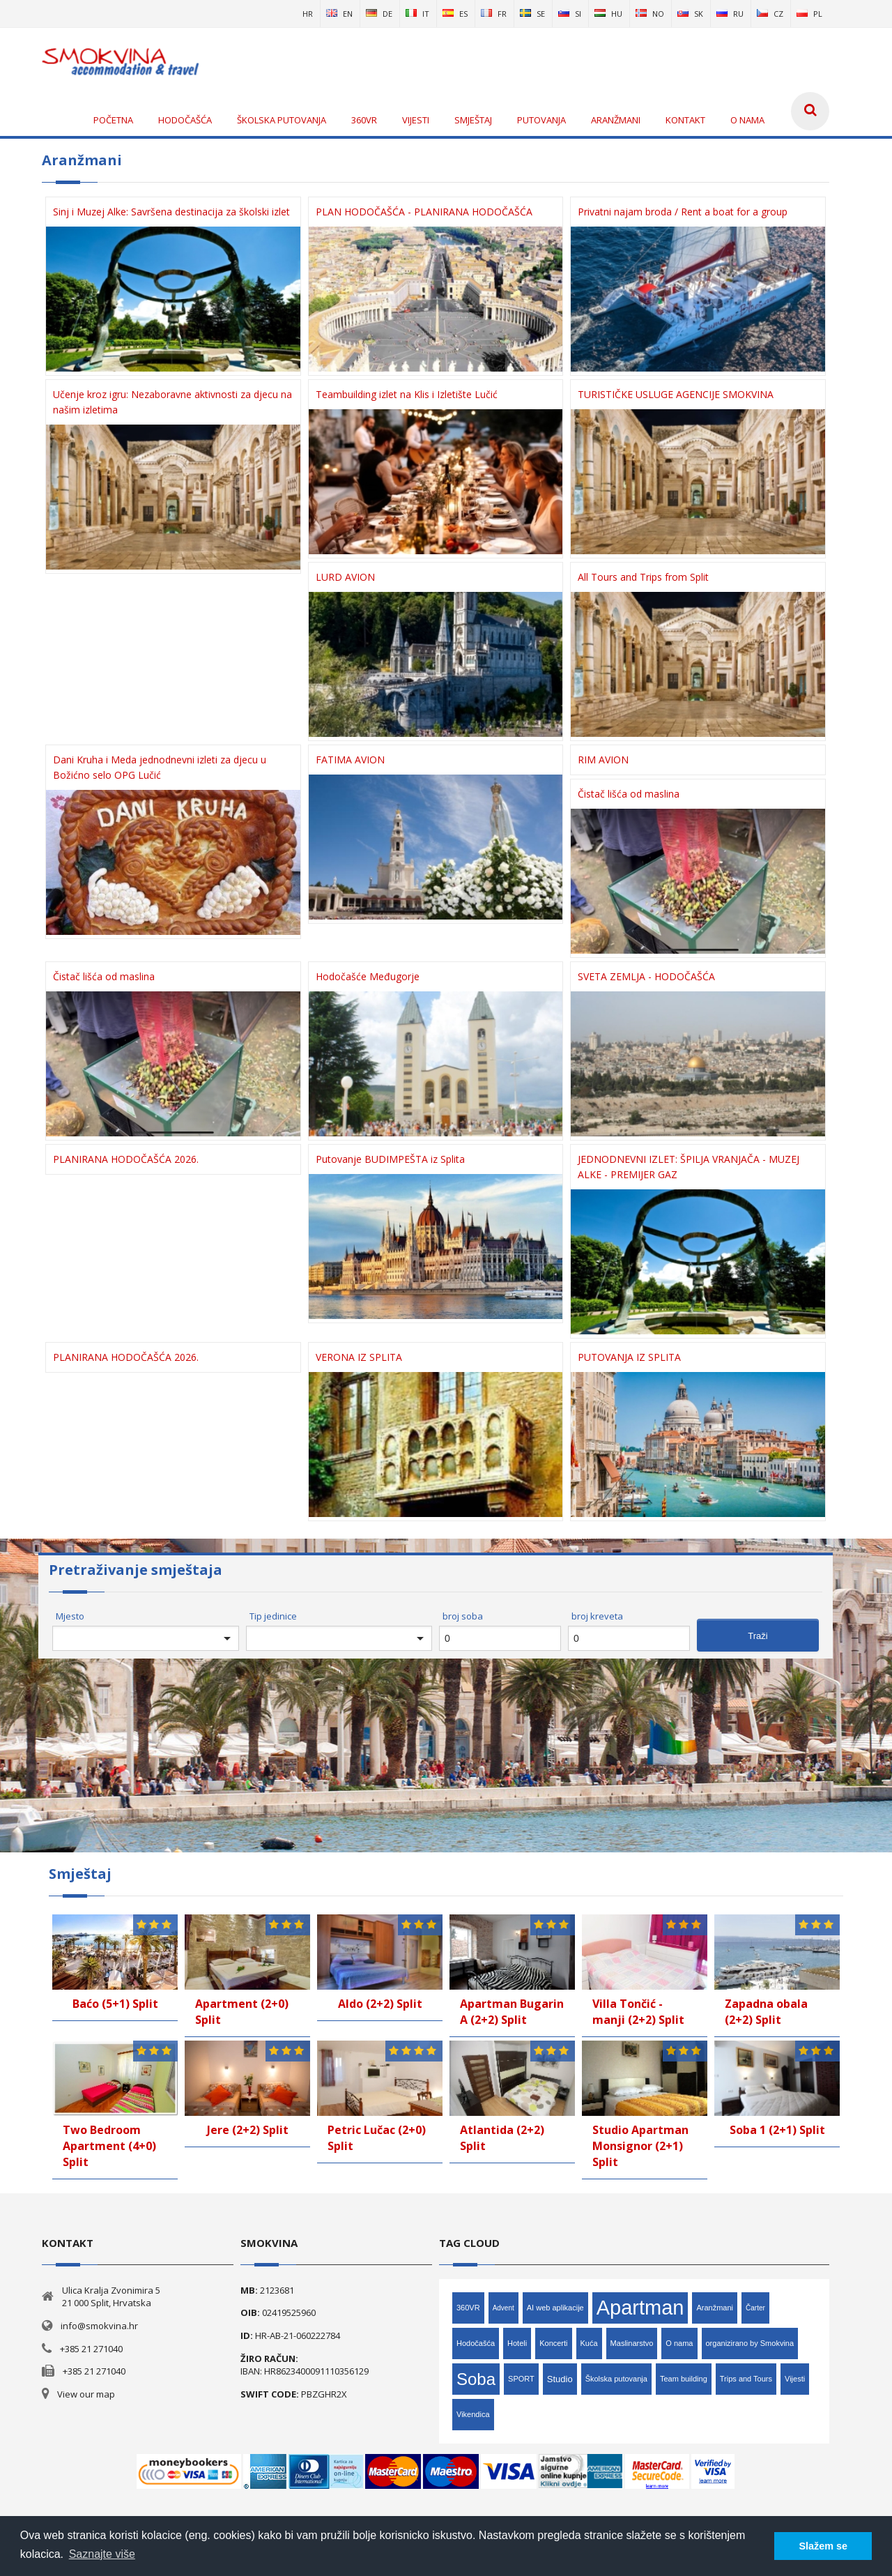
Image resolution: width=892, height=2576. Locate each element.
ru (730, 13)
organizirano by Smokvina (750, 2343)
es (455, 13)
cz (770, 13)
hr (307, 13)
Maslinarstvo (632, 2343)
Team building (683, 2379)
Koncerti (553, 2343)
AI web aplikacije (555, 2307)
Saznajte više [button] (102, 2554)
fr (494, 13)
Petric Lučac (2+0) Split (377, 2138)
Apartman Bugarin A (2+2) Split (512, 2011)
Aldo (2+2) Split (380, 2003)
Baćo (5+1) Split (115, 2003)
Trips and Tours (746, 2379)
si (569, 13)
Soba (475, 2379)
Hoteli (517, 2343)
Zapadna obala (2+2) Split (766, 2011)
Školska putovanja (616, 2379)
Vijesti (795, 2379)
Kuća (589, 2343)
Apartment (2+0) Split (242, 2011)
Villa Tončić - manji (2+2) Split (638, 2011)
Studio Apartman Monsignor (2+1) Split (640, 2146)
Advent (503, 2308)
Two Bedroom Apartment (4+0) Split (109, 2146)
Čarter (755, 2308)
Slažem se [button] (823, 2546)
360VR (468, 2307)
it (417, 13)
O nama (679, 2343)
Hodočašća (475, 2343)
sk (690, 13)
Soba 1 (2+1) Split (777, 2129)
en (339, 13)
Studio (560, 2379)
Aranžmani (714, 2307)
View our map (86, 2394)
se (532, 13)
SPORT (521, 2379)
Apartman (640, 2307)
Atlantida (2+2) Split (502, 2138)
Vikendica (473, 2414)
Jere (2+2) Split (248, 2129)
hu (608, 13)
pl (809, 13)
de (379, 13)
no (650, 13)
